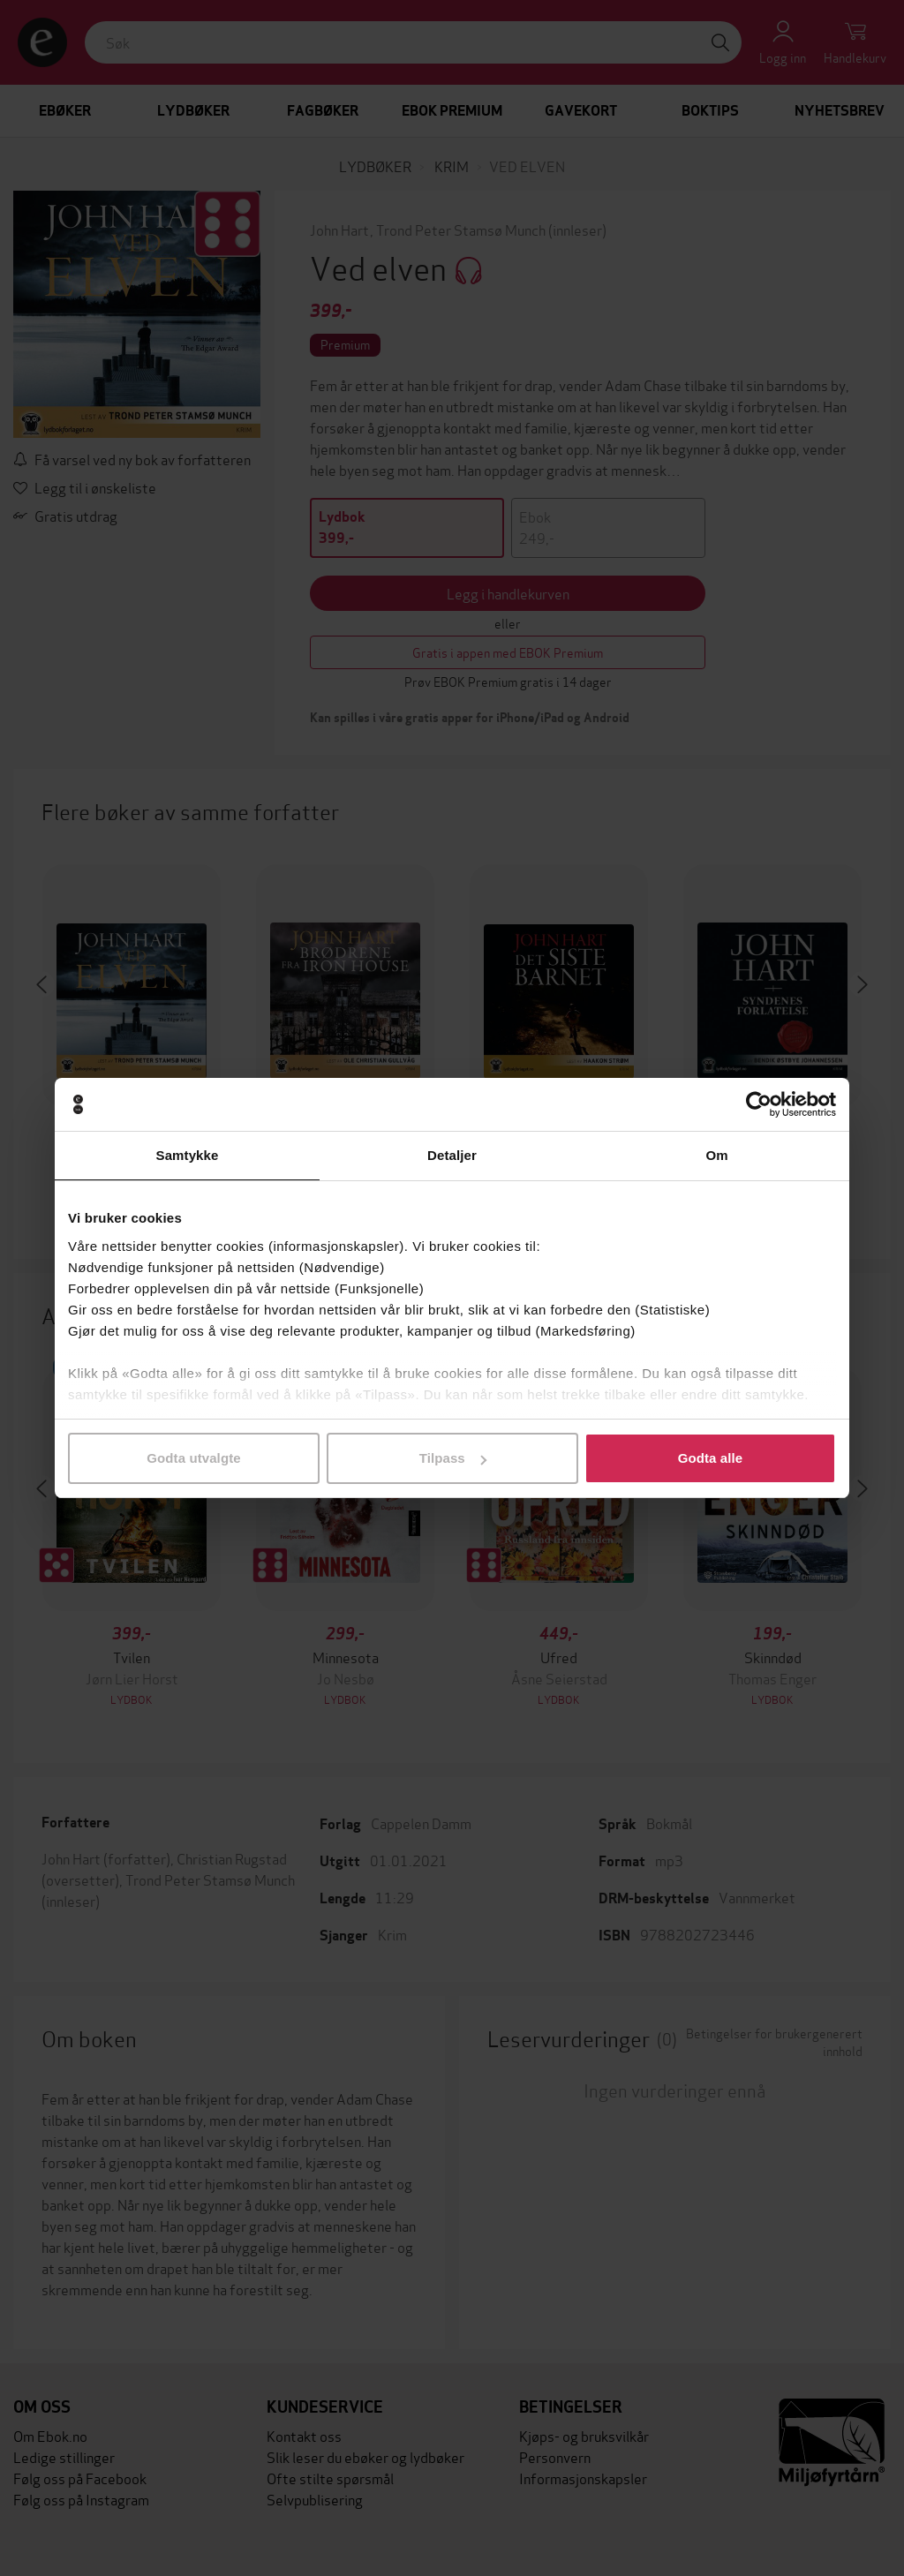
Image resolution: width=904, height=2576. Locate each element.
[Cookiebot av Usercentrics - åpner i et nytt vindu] (759, 1104)
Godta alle (710, 1457)
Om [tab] (716, 1155)
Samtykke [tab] (187, 1155)
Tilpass (452, 1457)
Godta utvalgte (193, 1457)
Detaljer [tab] (452, 1155)
